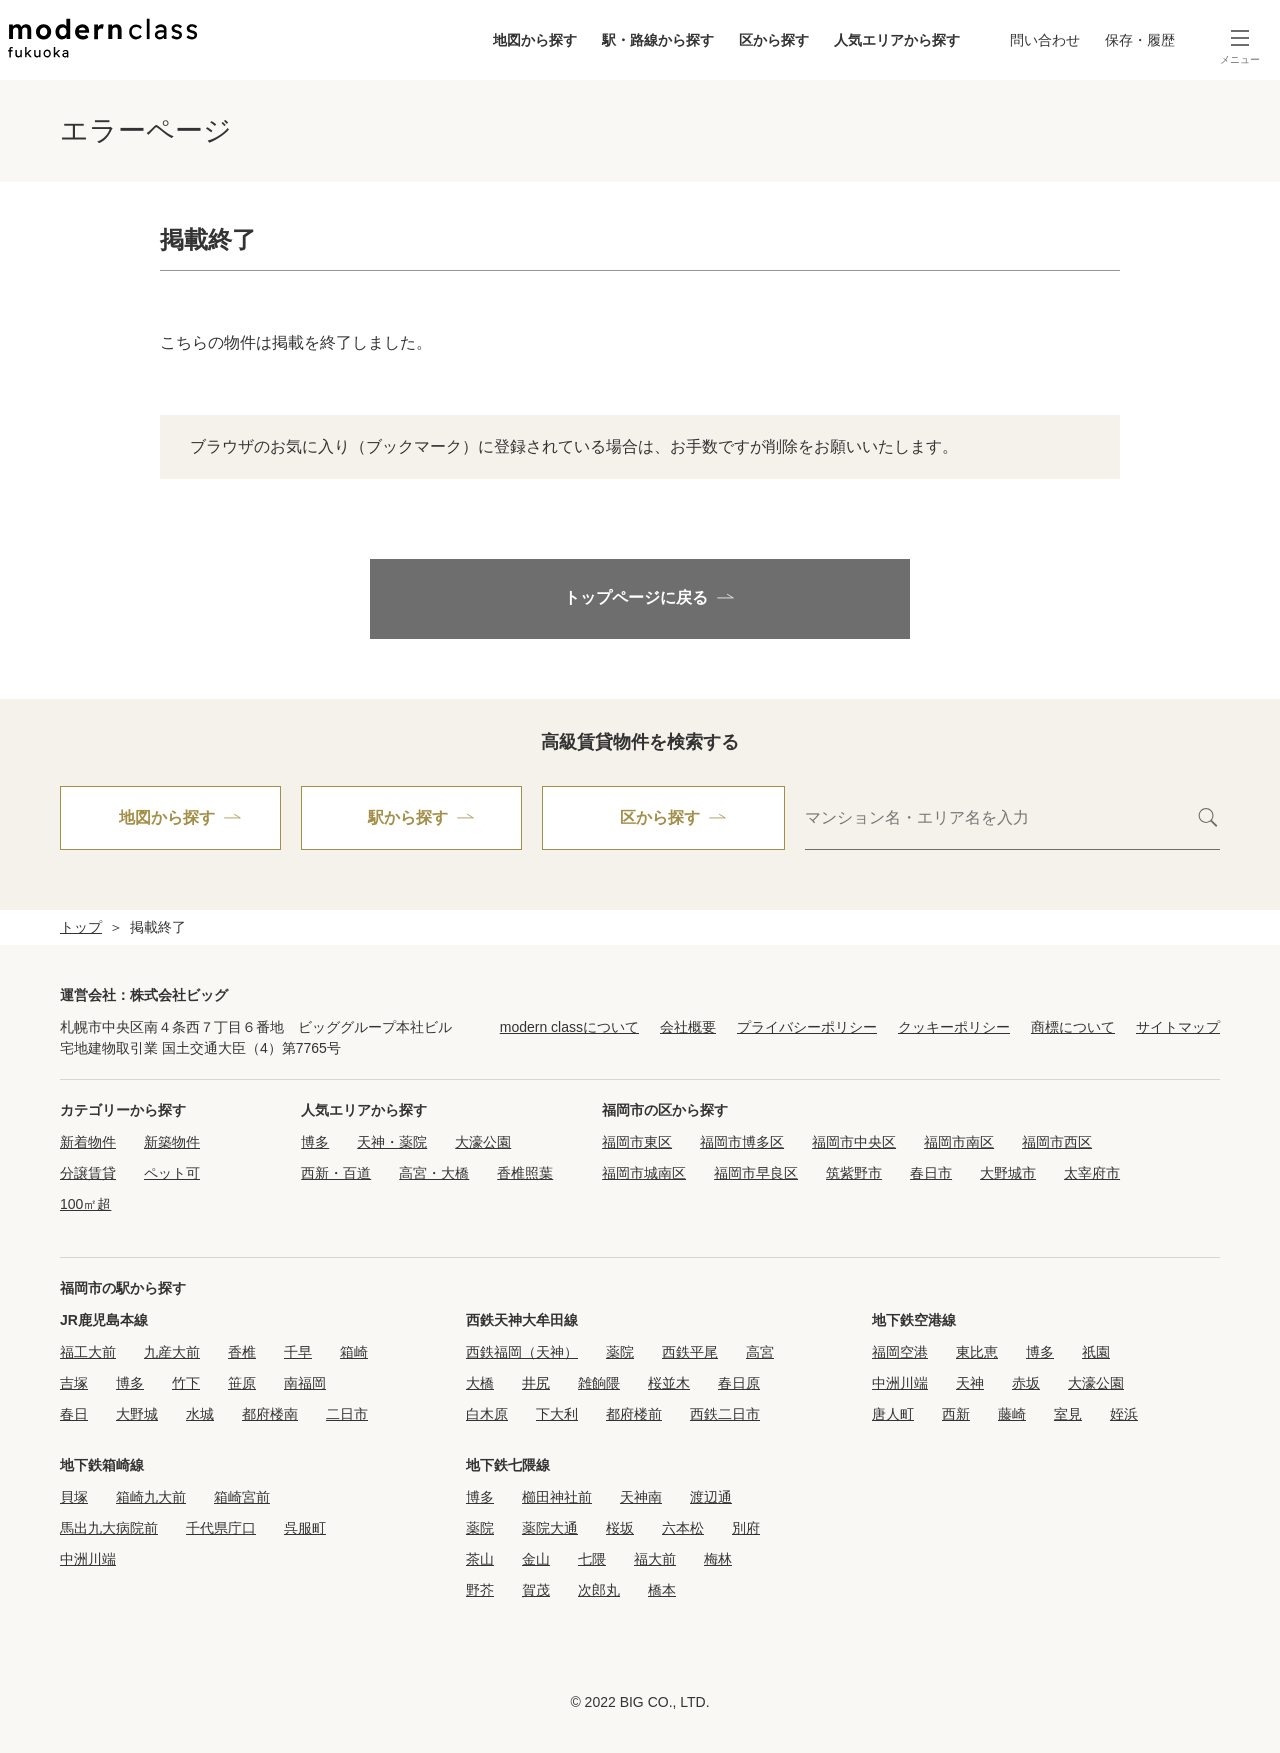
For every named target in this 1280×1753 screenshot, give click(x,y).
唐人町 (893, 1414)
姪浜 (1124, 1414)
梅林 (718, 1559)
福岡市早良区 (756, 1173)
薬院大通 (550, 1528)
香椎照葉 (525, 1173)
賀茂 (536, 1590)
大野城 (137, 1414)
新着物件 (88, 1142)
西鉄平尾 (690, 1352)
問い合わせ (1045, 40)
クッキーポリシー (954, 1027)
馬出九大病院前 (109, 1528)
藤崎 (1012, 1414)
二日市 (347, 1414)
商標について (1073, 1027)
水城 (200, 1414)
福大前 (655, 1559)
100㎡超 (85, 1204)
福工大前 (88, 1352)
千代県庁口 (221, 1528)
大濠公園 (483, 1142)
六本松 (683, 1528)
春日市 (931, 1173)
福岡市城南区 (644, 1173)
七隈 (592, 1559)
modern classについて (569, 1027)
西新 (956, 1414)
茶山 (480, 1559)
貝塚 (74, 1497)
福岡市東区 (637, 1142)
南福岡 (305, 1383)
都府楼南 (270, 1414)
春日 (74, 1414)
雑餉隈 (599, 1383)
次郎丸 (599, 1590)
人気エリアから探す (897, 40)
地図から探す (535, 40)
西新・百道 (336, 1173)
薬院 (620, 1352)
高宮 (760, 1352)
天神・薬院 (392, 1142)
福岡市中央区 (854, 1142)
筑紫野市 (854, 1173)
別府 (746, 1528)
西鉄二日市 (725, 1414)
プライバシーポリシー (807, 1027)
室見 (1068, 1414)
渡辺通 (711, 1497)
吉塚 (74, 1383)
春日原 (739, 1383)
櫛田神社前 (557, 1497)
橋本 (662, 1590)
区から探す (774, 40)
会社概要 (688, 1027)
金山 (536, 1559)
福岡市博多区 (742, 1142)
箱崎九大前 (151, 1497)
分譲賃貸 (88, 1173)
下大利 (557, 1414)
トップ (81, 927)
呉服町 (305, 1528)
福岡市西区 (1057, 1142)
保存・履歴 (1140, 40)
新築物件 (172, 1142)
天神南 (641, 1497)
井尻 (536, 1383)
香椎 (242, 1352)
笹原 (242, 1383)
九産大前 (172, 1352)
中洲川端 (900, 1383)
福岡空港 (900, 1352)
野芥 (480, 1590)
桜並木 (669, 1383)
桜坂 (620, 1528)
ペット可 (172, 1173)
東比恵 (977, 1352)
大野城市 (1008, 1173)
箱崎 (354, 1352)
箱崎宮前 (242, 1497)
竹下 (186, 1383)
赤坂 (1026, 1383)
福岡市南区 (959, 1142)
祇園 (1096, 1352)
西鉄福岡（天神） (522, 1352)
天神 (970, 1383)
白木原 (487, 1414)
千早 (298, 1352)
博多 (315, 1142)
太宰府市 (1092, 1173)
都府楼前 (634, 1414)
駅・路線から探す (658, 40)
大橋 (480, 1383)
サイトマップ (1178, 1027)
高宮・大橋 (434, 1173)
